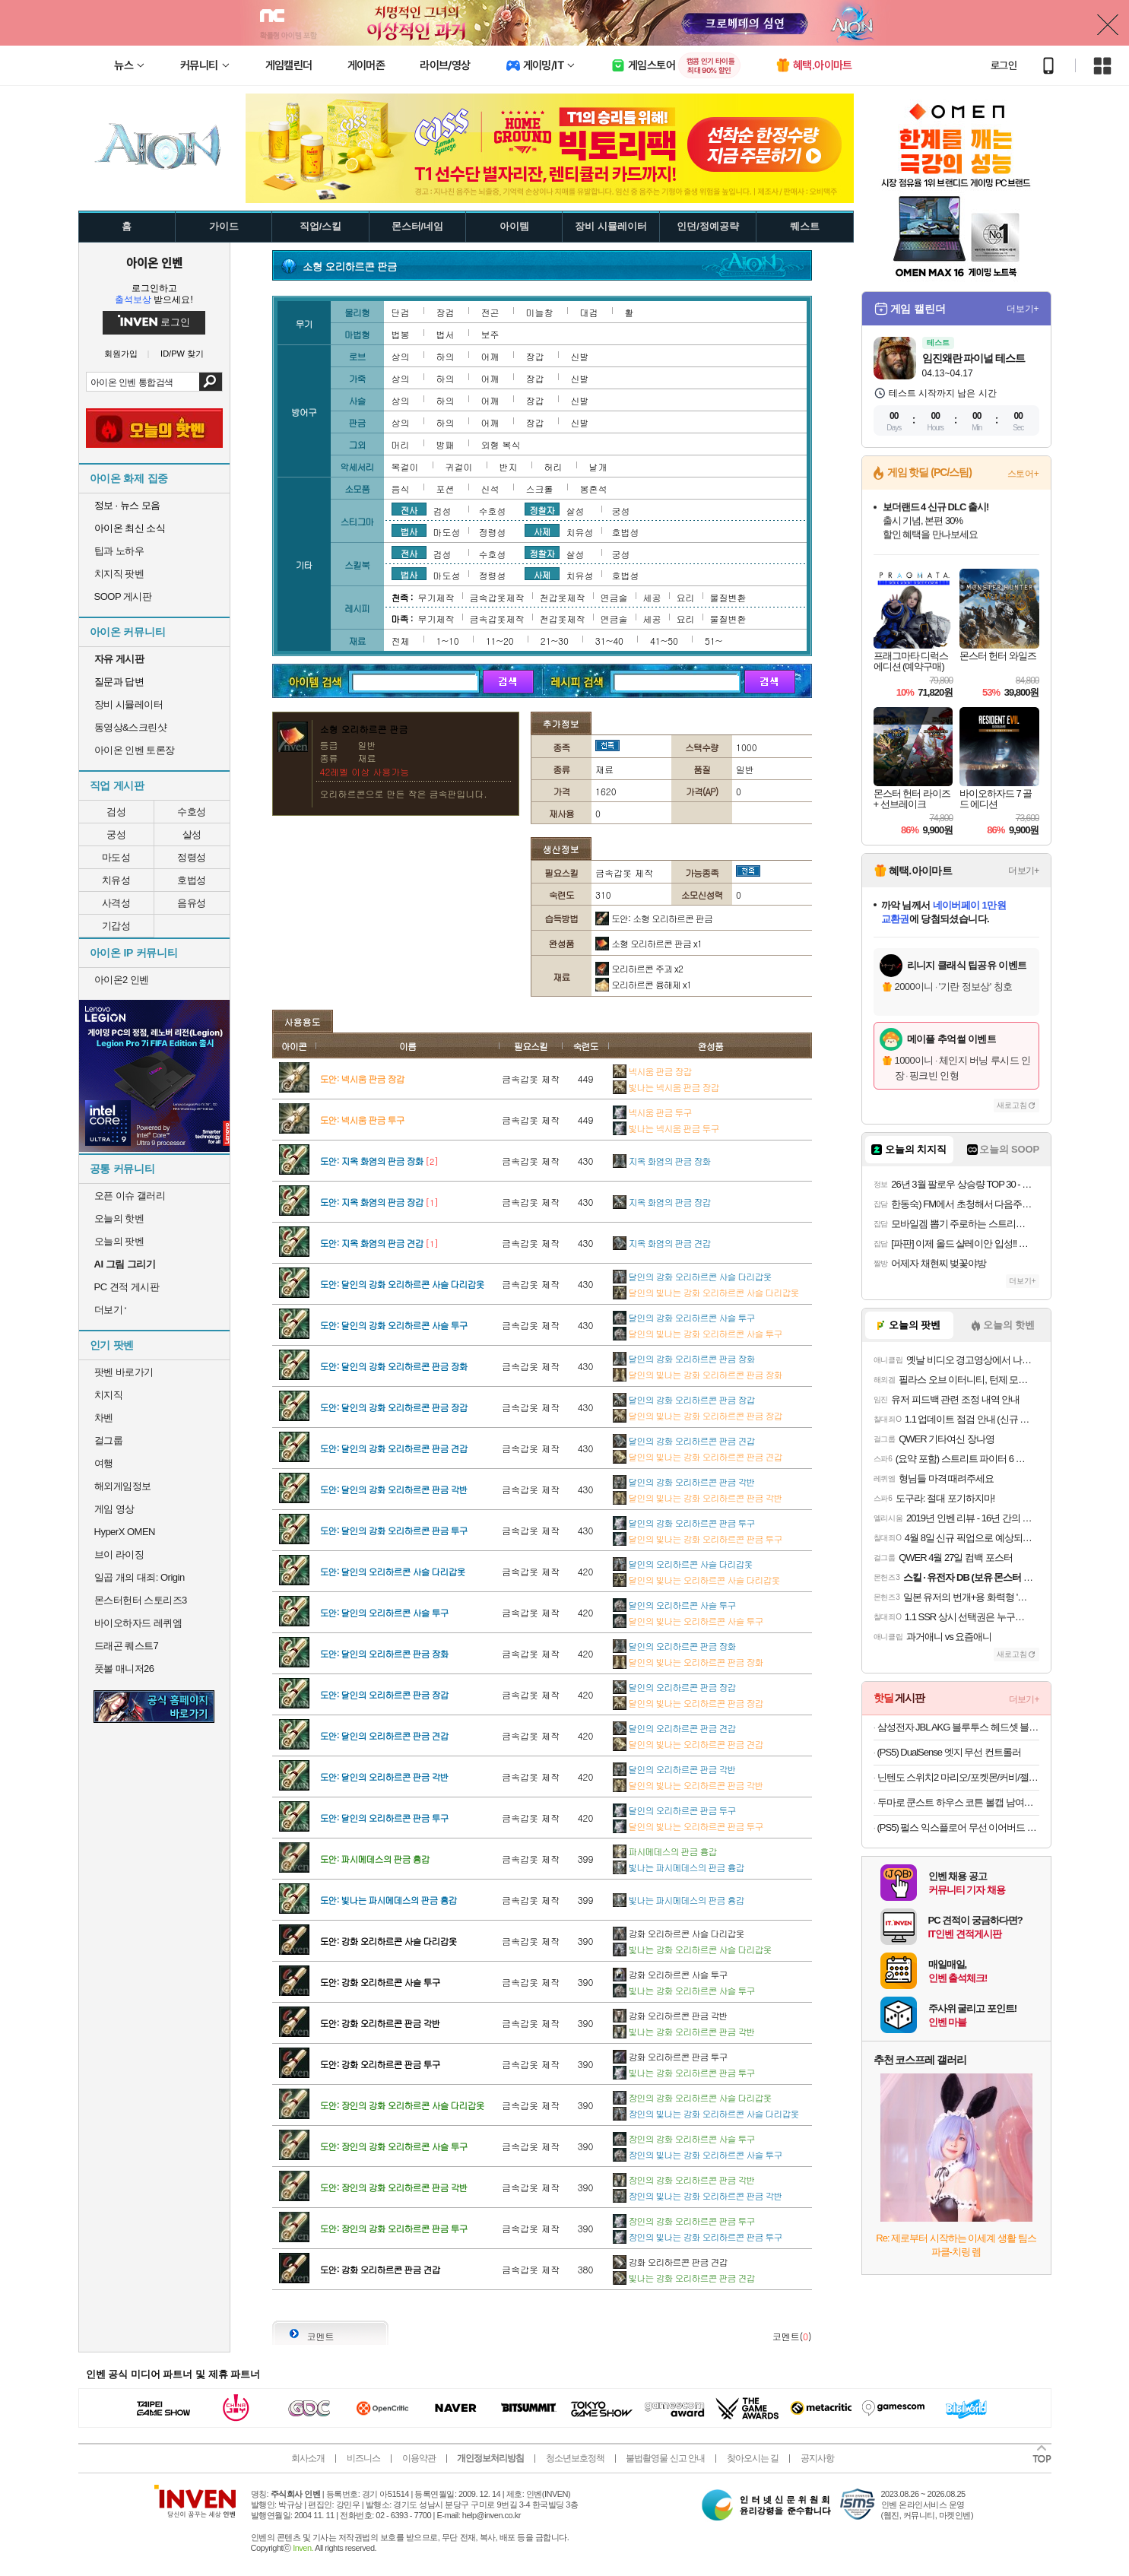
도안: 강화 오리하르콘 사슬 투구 (380, 1981)
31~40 (609, 640)
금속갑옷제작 (497, 597)
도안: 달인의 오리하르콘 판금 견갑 (384, 1735)
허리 (553, 466)
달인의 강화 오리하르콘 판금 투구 (684, 1522)
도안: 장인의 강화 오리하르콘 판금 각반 (394, 2187)
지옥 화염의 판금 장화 (662, 1160)
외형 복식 (501, 444)
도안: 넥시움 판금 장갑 (362, 1078)
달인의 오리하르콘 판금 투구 (674, 1810)
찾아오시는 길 (753, 2458)
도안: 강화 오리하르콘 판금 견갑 (380, 2269)
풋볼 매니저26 (124, 1668)
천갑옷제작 (562, 597)
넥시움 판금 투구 (652, 1112)
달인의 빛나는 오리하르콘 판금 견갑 (688, 1743)
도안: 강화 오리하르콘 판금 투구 (380, 2063)
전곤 (490, 312)
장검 (445, 312)
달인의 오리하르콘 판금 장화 (674, 1645)
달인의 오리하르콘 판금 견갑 (674, 1727)
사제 (542, 531)
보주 (490, 334)
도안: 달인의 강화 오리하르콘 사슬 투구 (394, 1324)
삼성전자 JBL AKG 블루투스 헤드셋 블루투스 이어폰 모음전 (958, 1727)
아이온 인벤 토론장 (134, 750)
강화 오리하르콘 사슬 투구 (670, 1974)
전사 (409, 509)
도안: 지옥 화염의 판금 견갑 (371, 1242)
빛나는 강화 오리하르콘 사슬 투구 (684, 1990)
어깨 (490, 356)
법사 (409, 531)
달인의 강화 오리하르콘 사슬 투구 (684, 1317)
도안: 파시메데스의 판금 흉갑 (375, 1858)
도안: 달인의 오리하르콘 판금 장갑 (384, 1694)
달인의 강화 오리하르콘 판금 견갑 (684, 1440)
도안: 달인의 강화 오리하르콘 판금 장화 (394, 1365)
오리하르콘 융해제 (643, 984)
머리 (401, 444)
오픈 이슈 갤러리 (130, 1196)
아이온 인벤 (154, 262)
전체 (401, 640)
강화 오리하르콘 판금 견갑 (670, 2261)
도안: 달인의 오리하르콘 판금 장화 (384, 1653)
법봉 (401, 334)
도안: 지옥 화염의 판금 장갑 (371, 1201)
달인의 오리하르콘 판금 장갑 (674, 1686)
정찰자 (541, 509)
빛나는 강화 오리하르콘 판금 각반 (684, 2031)
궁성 (115, 834)
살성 (191, 834)
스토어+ (1023, 473)
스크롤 (539, 488)
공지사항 (817, 2458)
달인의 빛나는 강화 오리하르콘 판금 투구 (697, 1538)
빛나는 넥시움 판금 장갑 (666, 1086)
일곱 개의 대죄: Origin (139, 1577)
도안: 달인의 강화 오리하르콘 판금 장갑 (394, 1407)
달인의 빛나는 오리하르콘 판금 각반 (688, 1784)
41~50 (664, 640)
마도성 (116, 857)
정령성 (191, 857)
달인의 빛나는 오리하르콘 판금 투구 (688, 1825)
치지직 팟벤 (119, 574)
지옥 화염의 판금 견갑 (662, 1242)
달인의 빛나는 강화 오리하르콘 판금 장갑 (697, 1415)
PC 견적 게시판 (127, 1287)
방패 (445, 444)
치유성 (116, 880)
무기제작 (436, 597)
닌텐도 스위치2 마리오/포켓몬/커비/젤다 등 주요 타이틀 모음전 (958, 1777)
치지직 (108, 1395)
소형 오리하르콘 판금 (648, 943)
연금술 (614, 597)
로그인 (1003, 65)
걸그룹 (108, 1440)
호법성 (191, 880)
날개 (598, 466)
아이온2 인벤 (121, 980)
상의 (401, 356)
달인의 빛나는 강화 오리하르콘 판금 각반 (697, 1497)
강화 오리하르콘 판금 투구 (670, 2056)
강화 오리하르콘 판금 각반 (670, 2015)
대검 (589, 312)
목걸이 (405, 466)
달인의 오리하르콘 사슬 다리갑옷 (683, 1563)
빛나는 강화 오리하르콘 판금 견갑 (684, 2277)
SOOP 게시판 (123, 596)
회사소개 (308, 2458)
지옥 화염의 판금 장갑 (662, 1201)
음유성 (191, 903)
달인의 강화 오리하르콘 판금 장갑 (684, 1399)
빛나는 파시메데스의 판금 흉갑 (678, 1867)
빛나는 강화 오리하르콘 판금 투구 (684, 2072)
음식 (401, 488)
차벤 (103, 1418)
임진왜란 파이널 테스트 (974, 358)
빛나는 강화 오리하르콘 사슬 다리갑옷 (692, 1949)
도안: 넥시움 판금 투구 (362, 1119)
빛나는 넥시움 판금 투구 (666, 1127)
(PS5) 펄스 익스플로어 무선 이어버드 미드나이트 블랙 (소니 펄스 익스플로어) (958, 1827)
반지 (508, 466)
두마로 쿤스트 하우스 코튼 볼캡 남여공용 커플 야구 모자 (958, 1802)
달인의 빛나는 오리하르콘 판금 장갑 (688, 1702)
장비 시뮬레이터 (128, 704)
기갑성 (116, 925)
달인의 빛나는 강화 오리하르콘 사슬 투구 (697, 1333)
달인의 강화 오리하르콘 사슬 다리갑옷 (692, 1276)
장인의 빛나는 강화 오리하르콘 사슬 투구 (697, 2154)
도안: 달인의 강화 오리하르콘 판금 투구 (394, 1530)
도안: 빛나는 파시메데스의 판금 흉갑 (388, 1899)
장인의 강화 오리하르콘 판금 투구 (684, 2220)
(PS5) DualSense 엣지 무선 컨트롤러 (949, 1752)
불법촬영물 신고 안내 (665, 2458)
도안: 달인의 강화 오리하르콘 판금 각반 (394, 1489)
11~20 (500, 640)
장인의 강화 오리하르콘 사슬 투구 (684, 2138)
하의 (445, 356)
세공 (652, 597)
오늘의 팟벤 (119, 1241)
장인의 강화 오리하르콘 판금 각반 (684, 2179)
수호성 (191, 811)
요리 (686, 597)
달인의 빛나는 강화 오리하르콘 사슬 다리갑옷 (706, 1292)
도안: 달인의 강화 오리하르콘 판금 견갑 (394, 1448)
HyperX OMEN (124, 1532)
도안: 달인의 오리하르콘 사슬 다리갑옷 (392, 1571)
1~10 (447, 640)
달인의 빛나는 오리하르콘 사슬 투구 (688, 1620)
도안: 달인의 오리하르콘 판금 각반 (384, 1776)
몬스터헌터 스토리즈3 (140, 1600)
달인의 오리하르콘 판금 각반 (674, 1768)
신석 (490, 488)
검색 (210, 382)
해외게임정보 (122, 1486)
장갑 (535, 356)
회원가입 (121, 354)
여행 (103, 1463)
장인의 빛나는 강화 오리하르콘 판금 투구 (697, 2236)
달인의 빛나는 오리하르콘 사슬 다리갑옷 (696, 1579)
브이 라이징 (119, 1554)
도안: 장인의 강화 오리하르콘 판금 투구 (394, 2228)
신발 (580, 356)
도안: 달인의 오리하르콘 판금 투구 (384, 1817)
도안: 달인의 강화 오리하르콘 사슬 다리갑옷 (402, 1283)
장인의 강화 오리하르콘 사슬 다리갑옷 (692, 2097)
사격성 (116, 903)
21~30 (555, 640)
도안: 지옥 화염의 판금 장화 (371, 1160)
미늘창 (539, 312)
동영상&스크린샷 (130, 727)
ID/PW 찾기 (182, 354)
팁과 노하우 (119, 551)
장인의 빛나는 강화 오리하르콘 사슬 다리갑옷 (706, 2113)
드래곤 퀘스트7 (126, 1646)
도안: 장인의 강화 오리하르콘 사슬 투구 (394, 2146)
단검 (401, 312)
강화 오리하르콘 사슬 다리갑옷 (678, 1933)
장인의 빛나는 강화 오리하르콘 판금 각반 (697, 2195)
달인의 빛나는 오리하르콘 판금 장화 (688, 1661)
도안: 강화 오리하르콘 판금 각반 (380, 2022)
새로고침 (1012, 1105)
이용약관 (419, 2458)
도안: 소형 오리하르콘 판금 (653, 918)
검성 (115, 811)
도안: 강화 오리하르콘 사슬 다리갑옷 (388, 1940)
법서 (445, 334)
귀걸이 (459, 466)
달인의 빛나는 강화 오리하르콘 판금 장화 (697, 1374)
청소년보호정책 (575, 2458)
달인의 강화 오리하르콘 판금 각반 (684, 1481)
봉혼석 (593, 488)
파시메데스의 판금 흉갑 (665, 1851)
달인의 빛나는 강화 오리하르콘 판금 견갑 (697, 1456)
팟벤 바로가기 (124, 1372)
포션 (445, 488)
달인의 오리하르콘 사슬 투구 (674, 1604)
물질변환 (728, 597)
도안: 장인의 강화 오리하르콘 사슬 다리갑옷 (402, 2105)
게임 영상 (114, 1509)
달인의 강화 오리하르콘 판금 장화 (684, 1358)
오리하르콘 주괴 (639, 968)
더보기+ (1023, 308)
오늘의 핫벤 (119, 1218)
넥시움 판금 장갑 (652, 1070)
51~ (713, 640)
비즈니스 (363, 2458)
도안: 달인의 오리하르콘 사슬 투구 (384, 1612)
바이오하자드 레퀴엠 (138, 1623)
